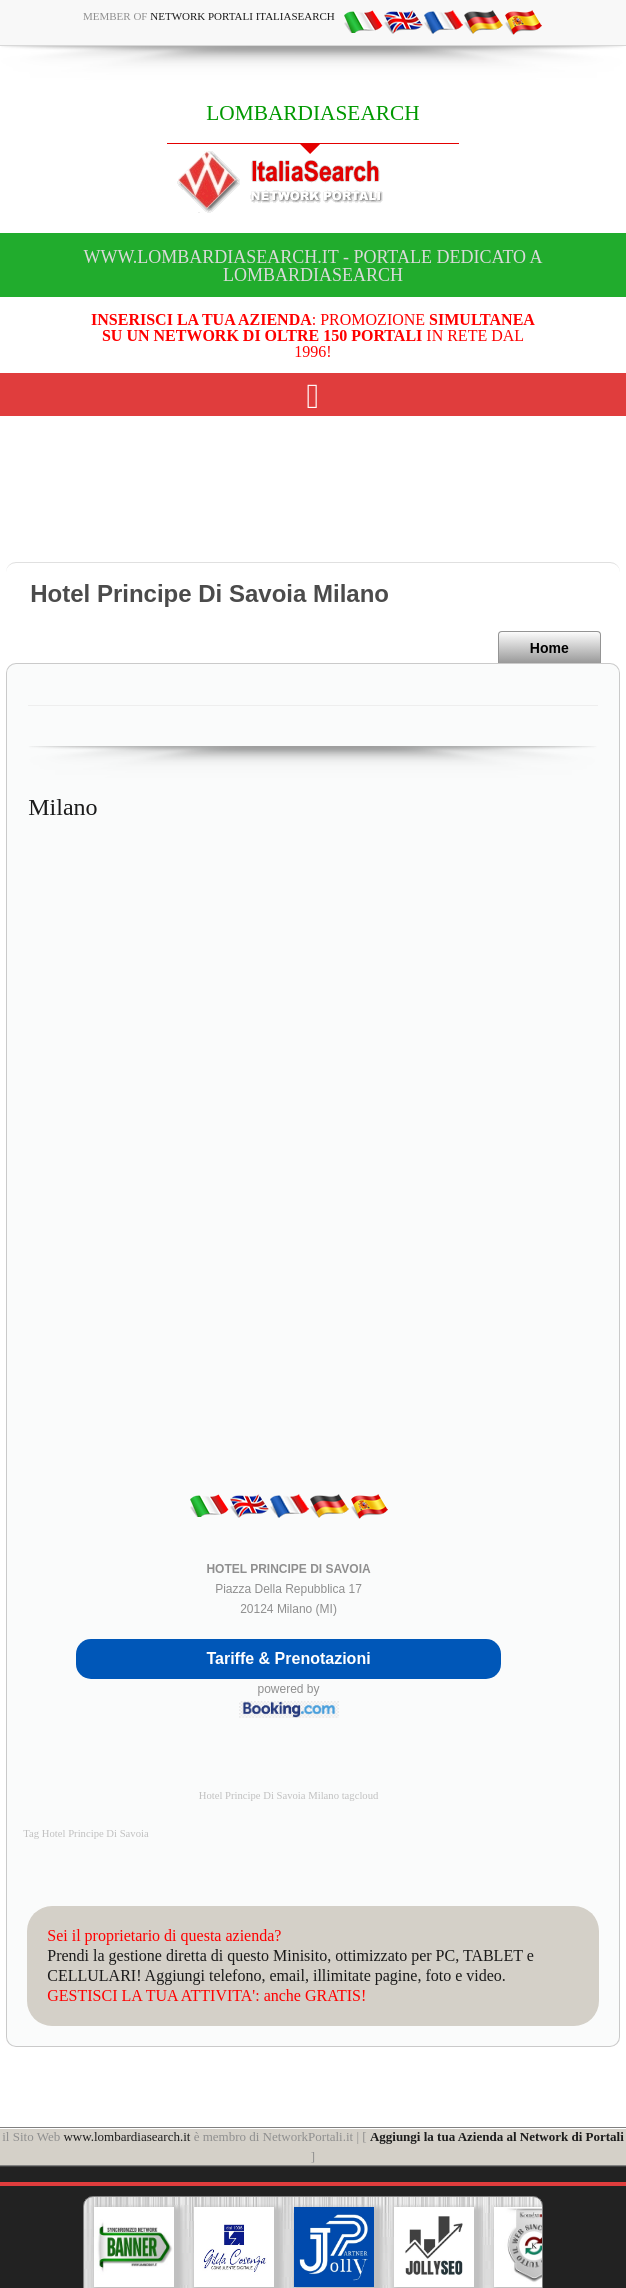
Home (549, 648)
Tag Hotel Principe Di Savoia (85, 1833)
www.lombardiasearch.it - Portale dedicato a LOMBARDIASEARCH (312, 266)
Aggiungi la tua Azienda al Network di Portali (497, 2136)
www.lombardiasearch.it (126, 2136)
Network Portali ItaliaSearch (242, 16)
